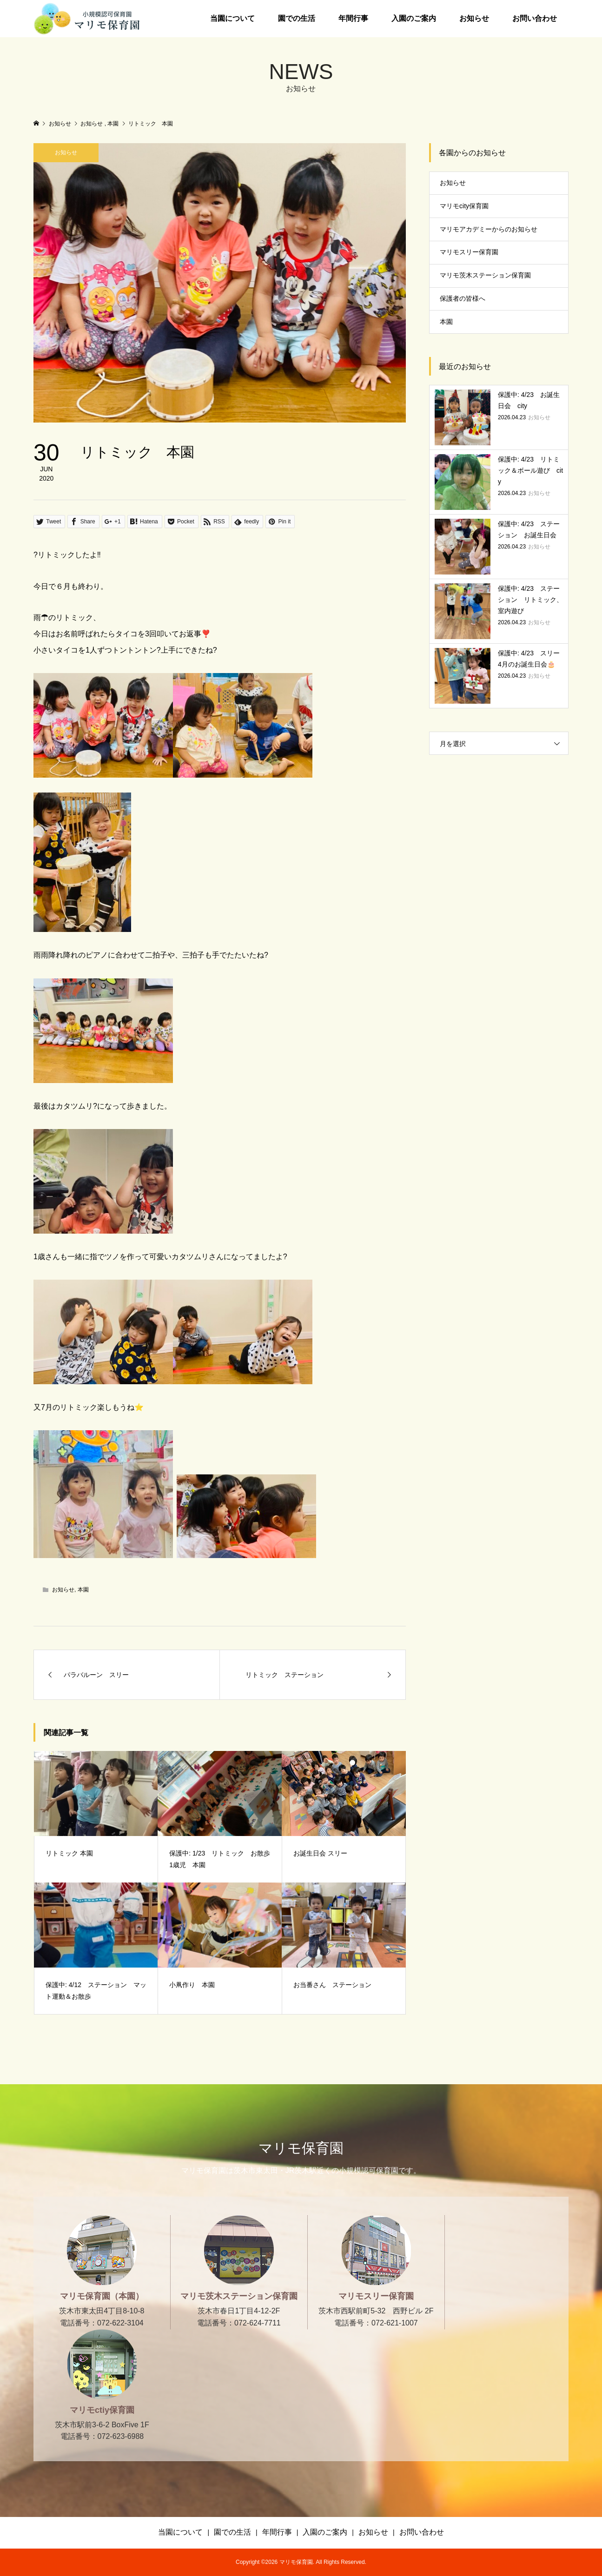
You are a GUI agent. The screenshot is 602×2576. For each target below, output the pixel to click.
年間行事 (353, 18)
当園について (232, 18)
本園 (83, 1589)
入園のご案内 (413, 18)
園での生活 (296, 18)
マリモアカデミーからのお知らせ (488, 229)
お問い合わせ (534, 18)
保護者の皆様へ (462, 298)
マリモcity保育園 (464, 206)
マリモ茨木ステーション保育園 (485, 275)
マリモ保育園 (301, 2148)
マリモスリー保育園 (469, 252)
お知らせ (474, 18)
